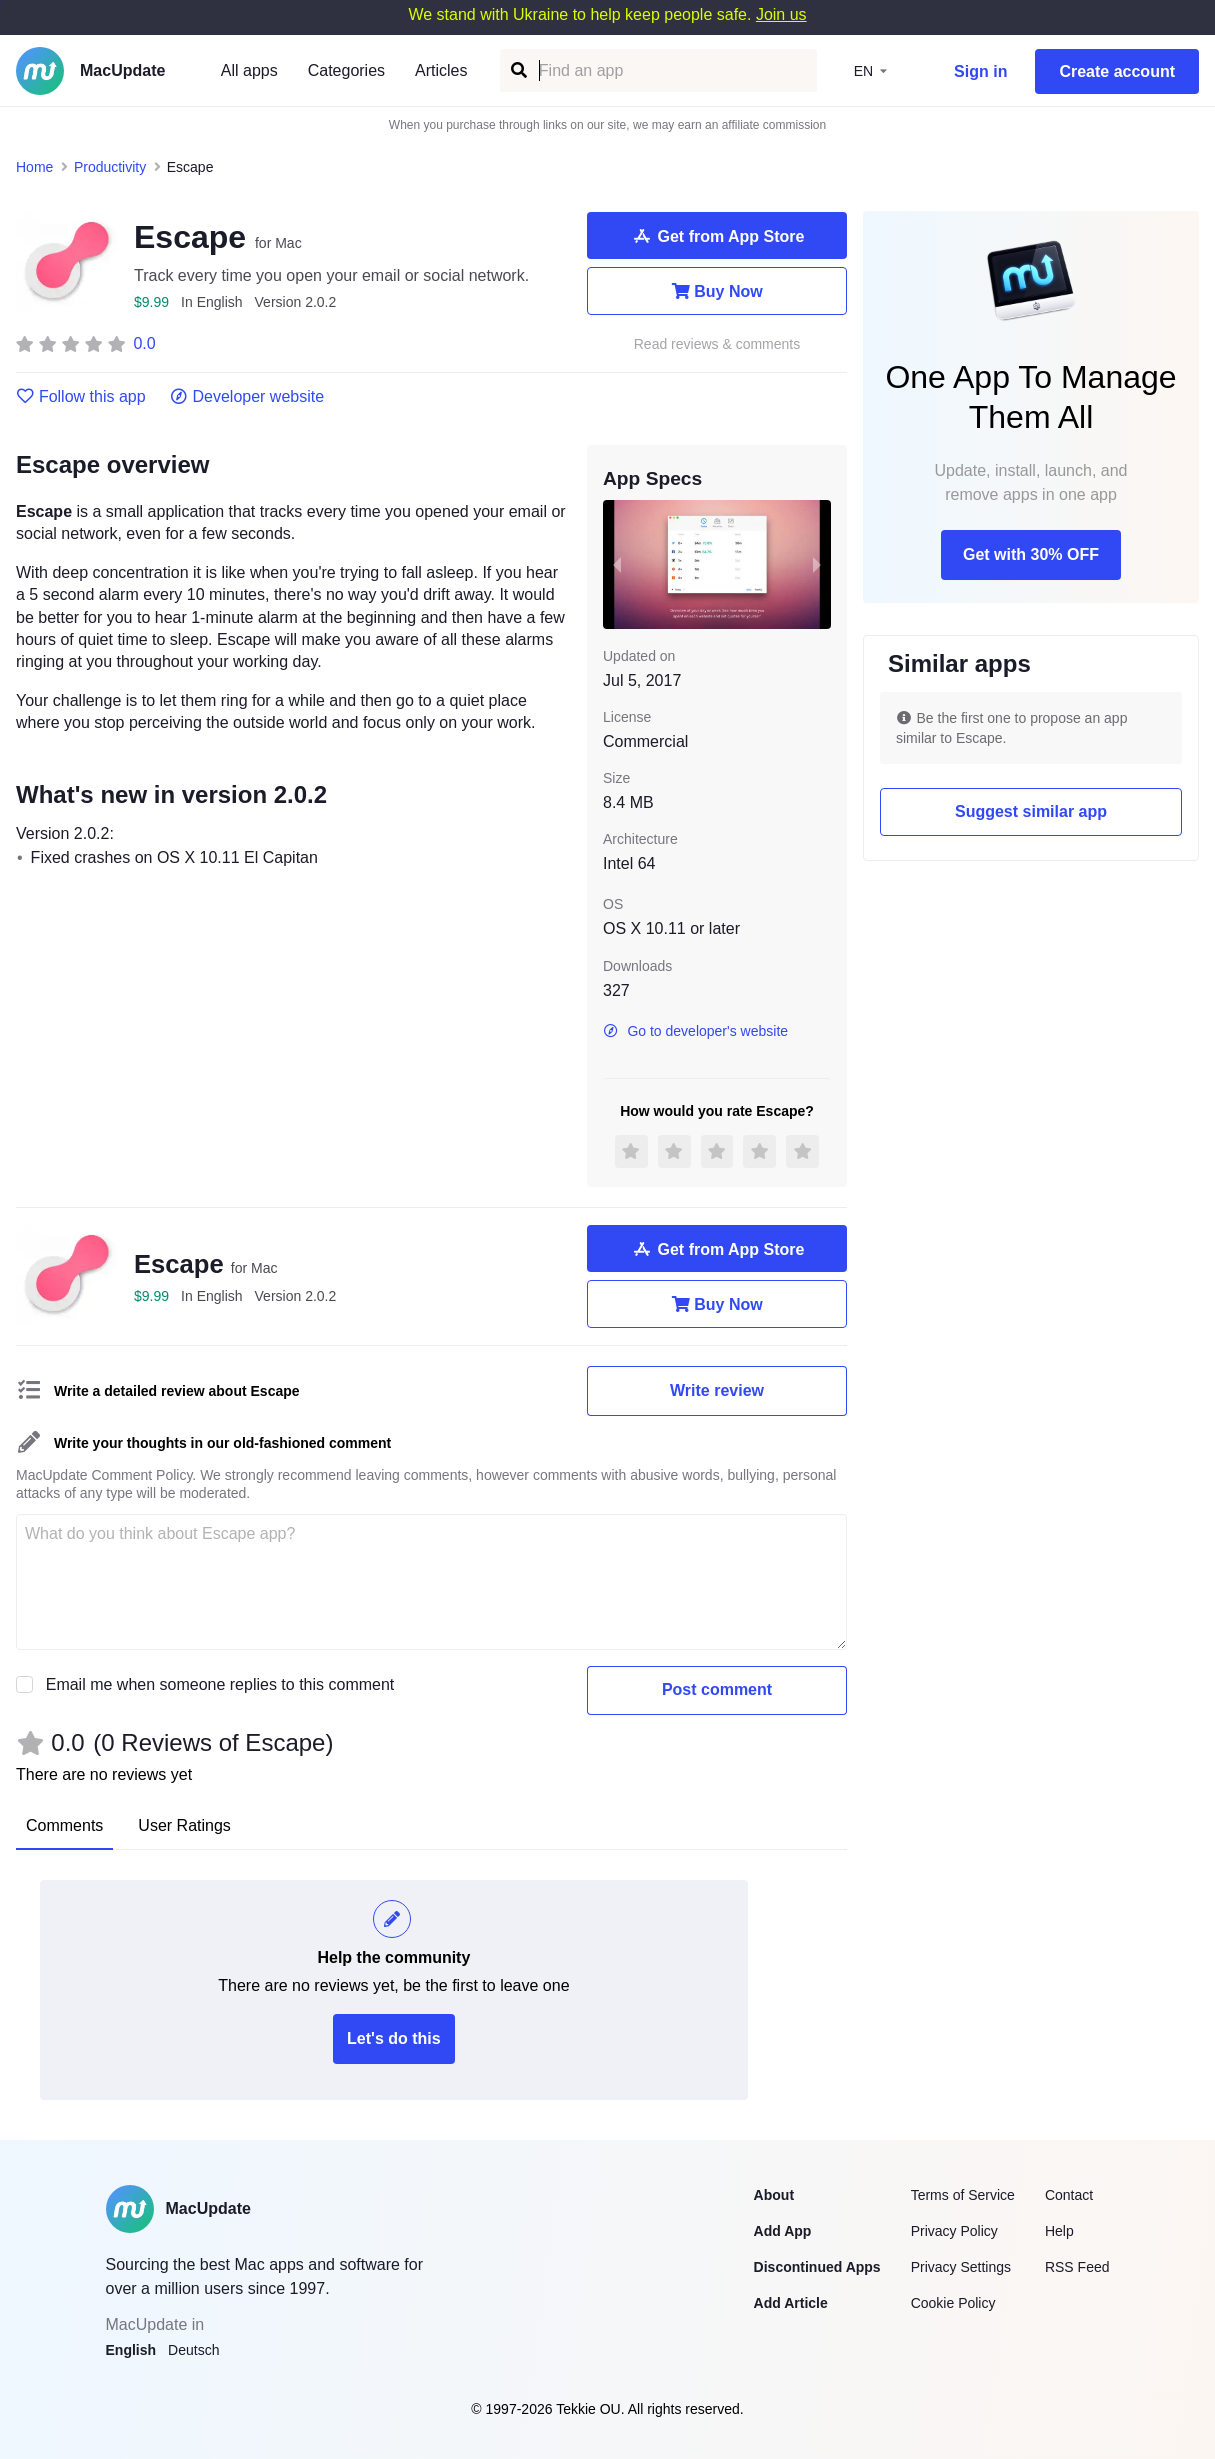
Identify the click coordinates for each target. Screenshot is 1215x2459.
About (774, 2195)
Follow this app (81, 397)
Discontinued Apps (817, 2267)
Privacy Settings (961, 2267)
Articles (441, 70)
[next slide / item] (817, 564)
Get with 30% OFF (1031, 554)
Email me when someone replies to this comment (220, 1684)
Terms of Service (963, 2195)
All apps (249, 70)
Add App (783, 2231)
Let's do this (394, 2038)
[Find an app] (517, 70)
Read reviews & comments (717, 344)
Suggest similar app (1031, 811)
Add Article (791, 2303)
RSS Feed (1077, 2267)
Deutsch (193, 2350)
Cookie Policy (953, 2303)
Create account (1117, 71)
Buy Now (716, 291)
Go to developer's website (695, 1031)
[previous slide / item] (617, 564)
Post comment (717, 1689)
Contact (1069, 2195)
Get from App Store (717, 236)
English (131, 2350)
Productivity (110, 167)
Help (1059, 2231)
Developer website (247, 397)
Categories (346, 70)
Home (34, 167)
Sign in (980, 71)
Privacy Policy (954, 2231)
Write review (717, 1390)
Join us (781, 14)
